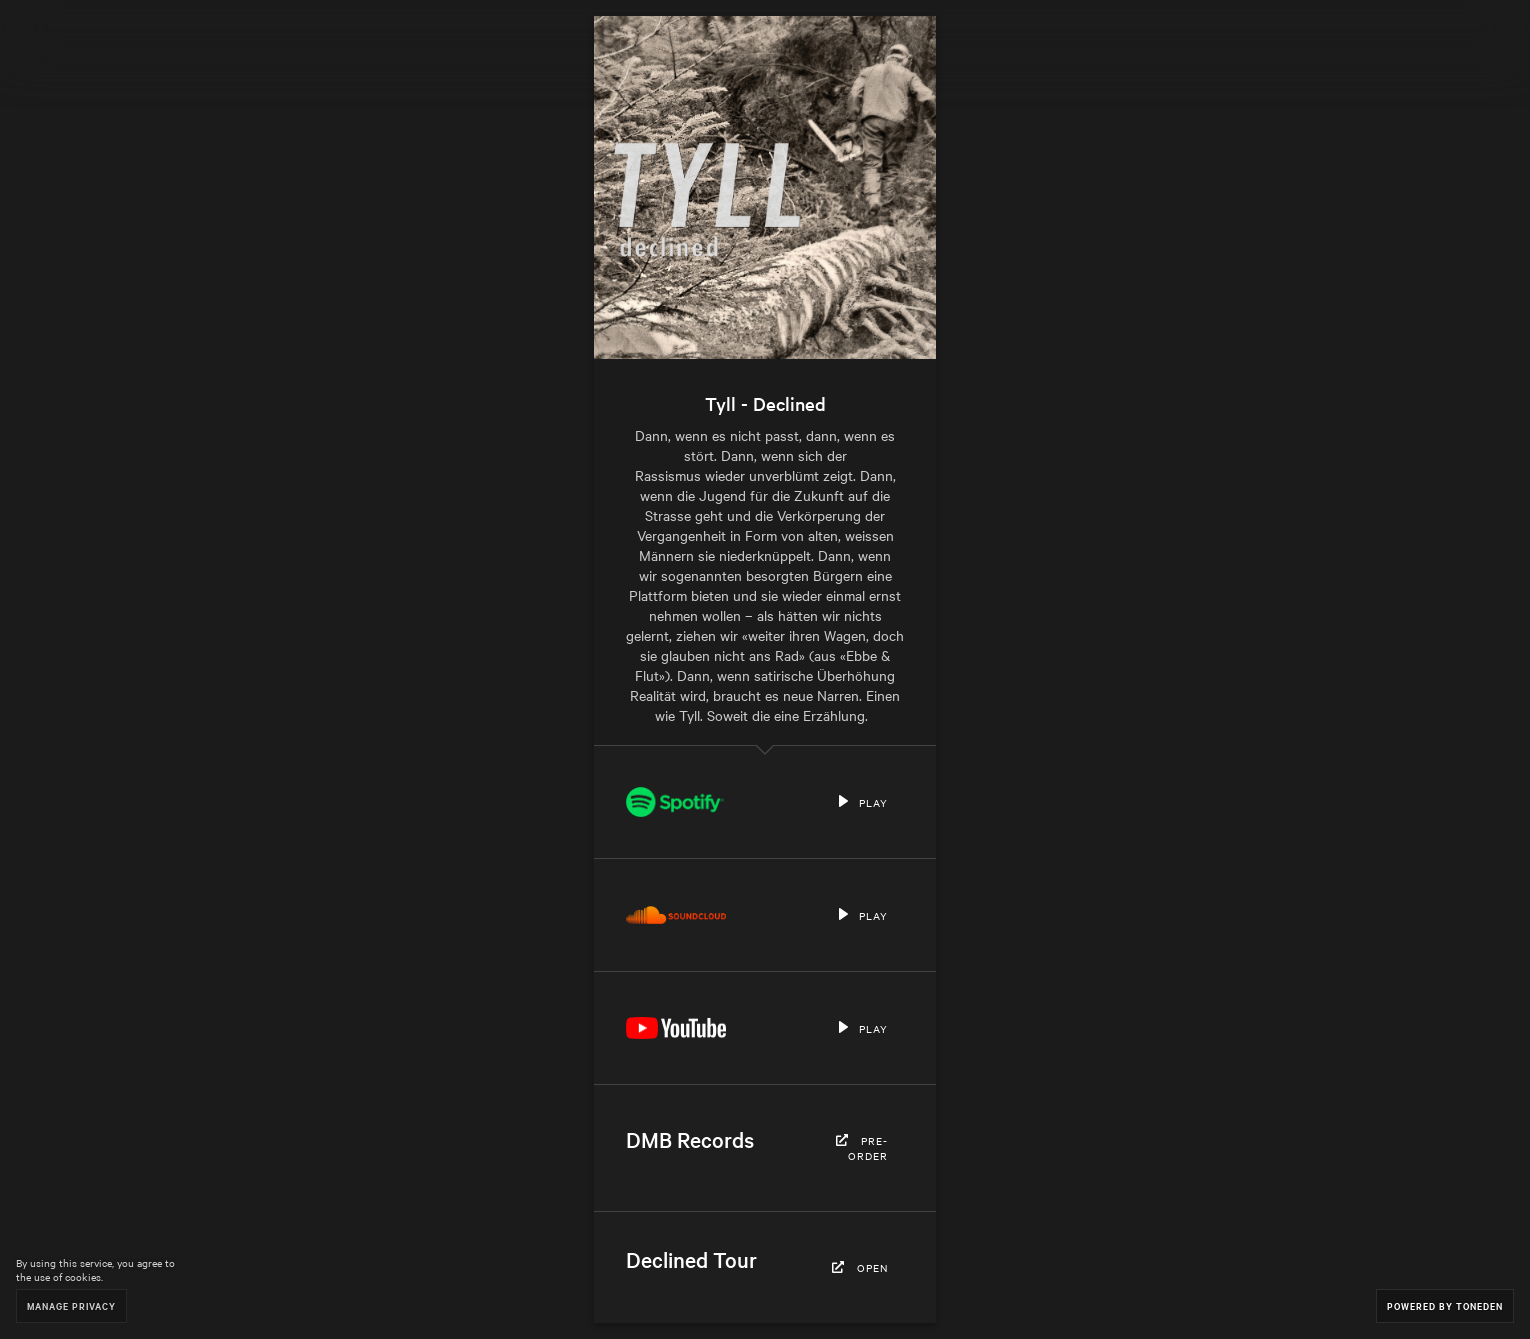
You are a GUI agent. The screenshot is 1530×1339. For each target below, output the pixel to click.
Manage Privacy (71, 1305)
